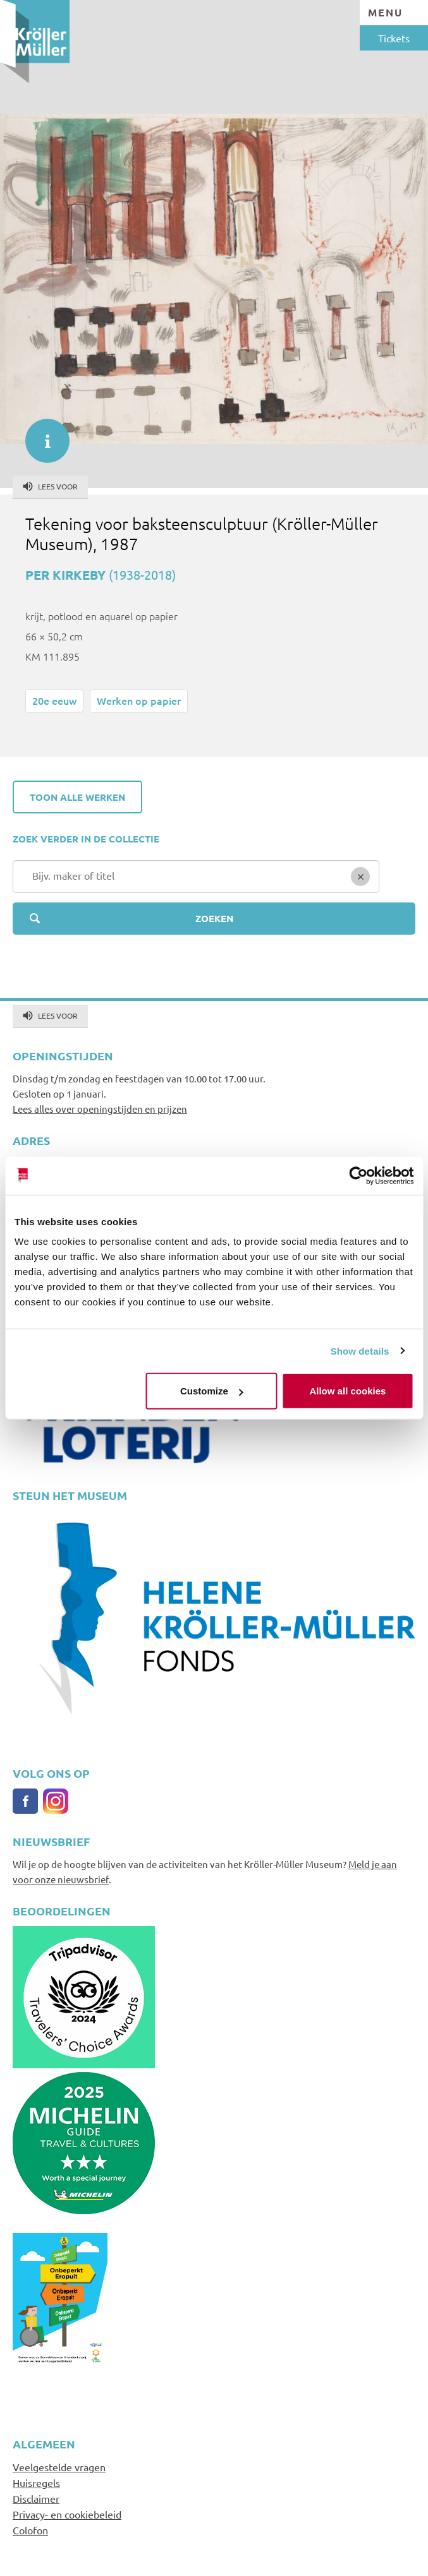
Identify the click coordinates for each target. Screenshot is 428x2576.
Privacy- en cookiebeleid (67, 2514)
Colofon (30, 2530)
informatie (41, 434)
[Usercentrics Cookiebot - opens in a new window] (358, 1175)
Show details (360, 1350)
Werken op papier (139, 700)
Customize (211, 1391)
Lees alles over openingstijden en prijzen (100, 1109)
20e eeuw (54, 700)
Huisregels (36, 2482)
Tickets (394, 38)
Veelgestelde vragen (59, 2466)
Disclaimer (36, 2498)
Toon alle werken (77, 797)
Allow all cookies (347, 1391)
